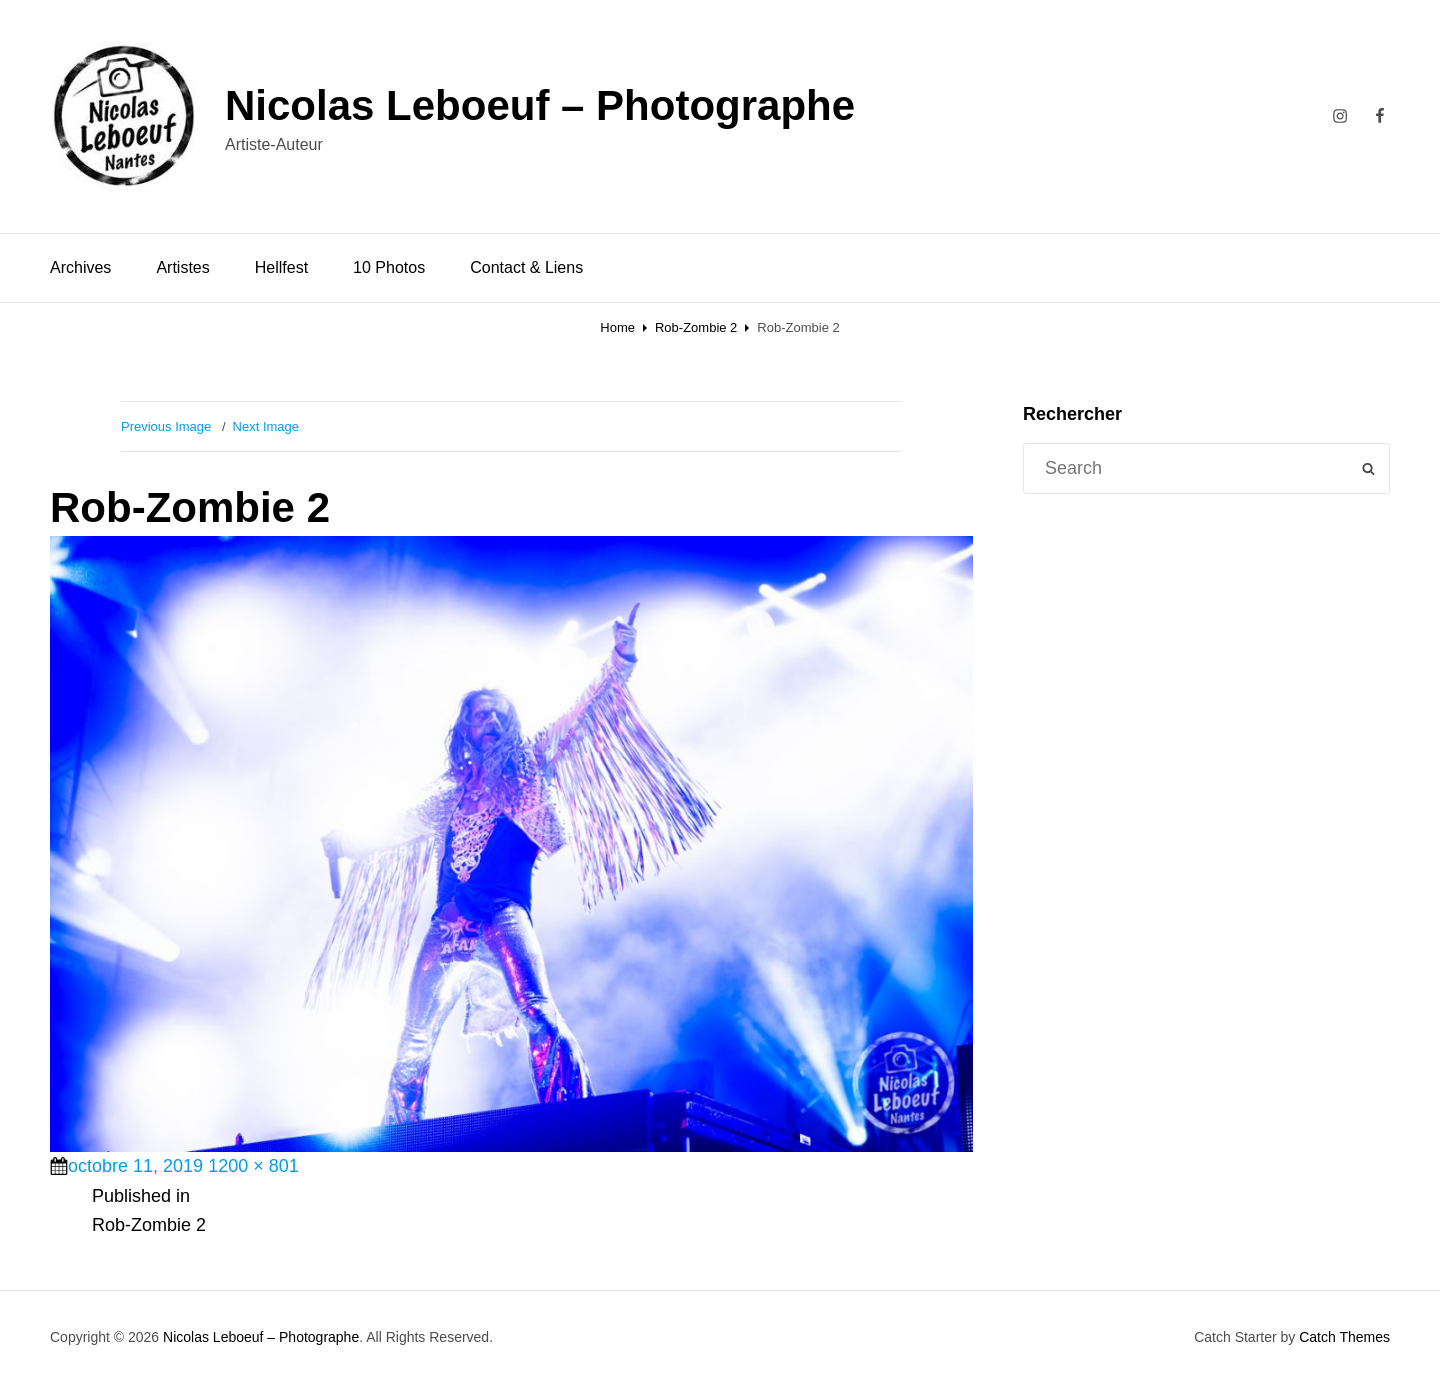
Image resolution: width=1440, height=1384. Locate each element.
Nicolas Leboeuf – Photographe (540, 105)
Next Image (266, 426)
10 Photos (389, 267)
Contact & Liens (526, 267)
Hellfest (281, 267)
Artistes (182, 267)
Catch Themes (1344, 1337)
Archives (80, 267)
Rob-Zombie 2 (696, 327)
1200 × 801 (253, 1166)
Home (617, 327)
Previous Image (166, 426)
